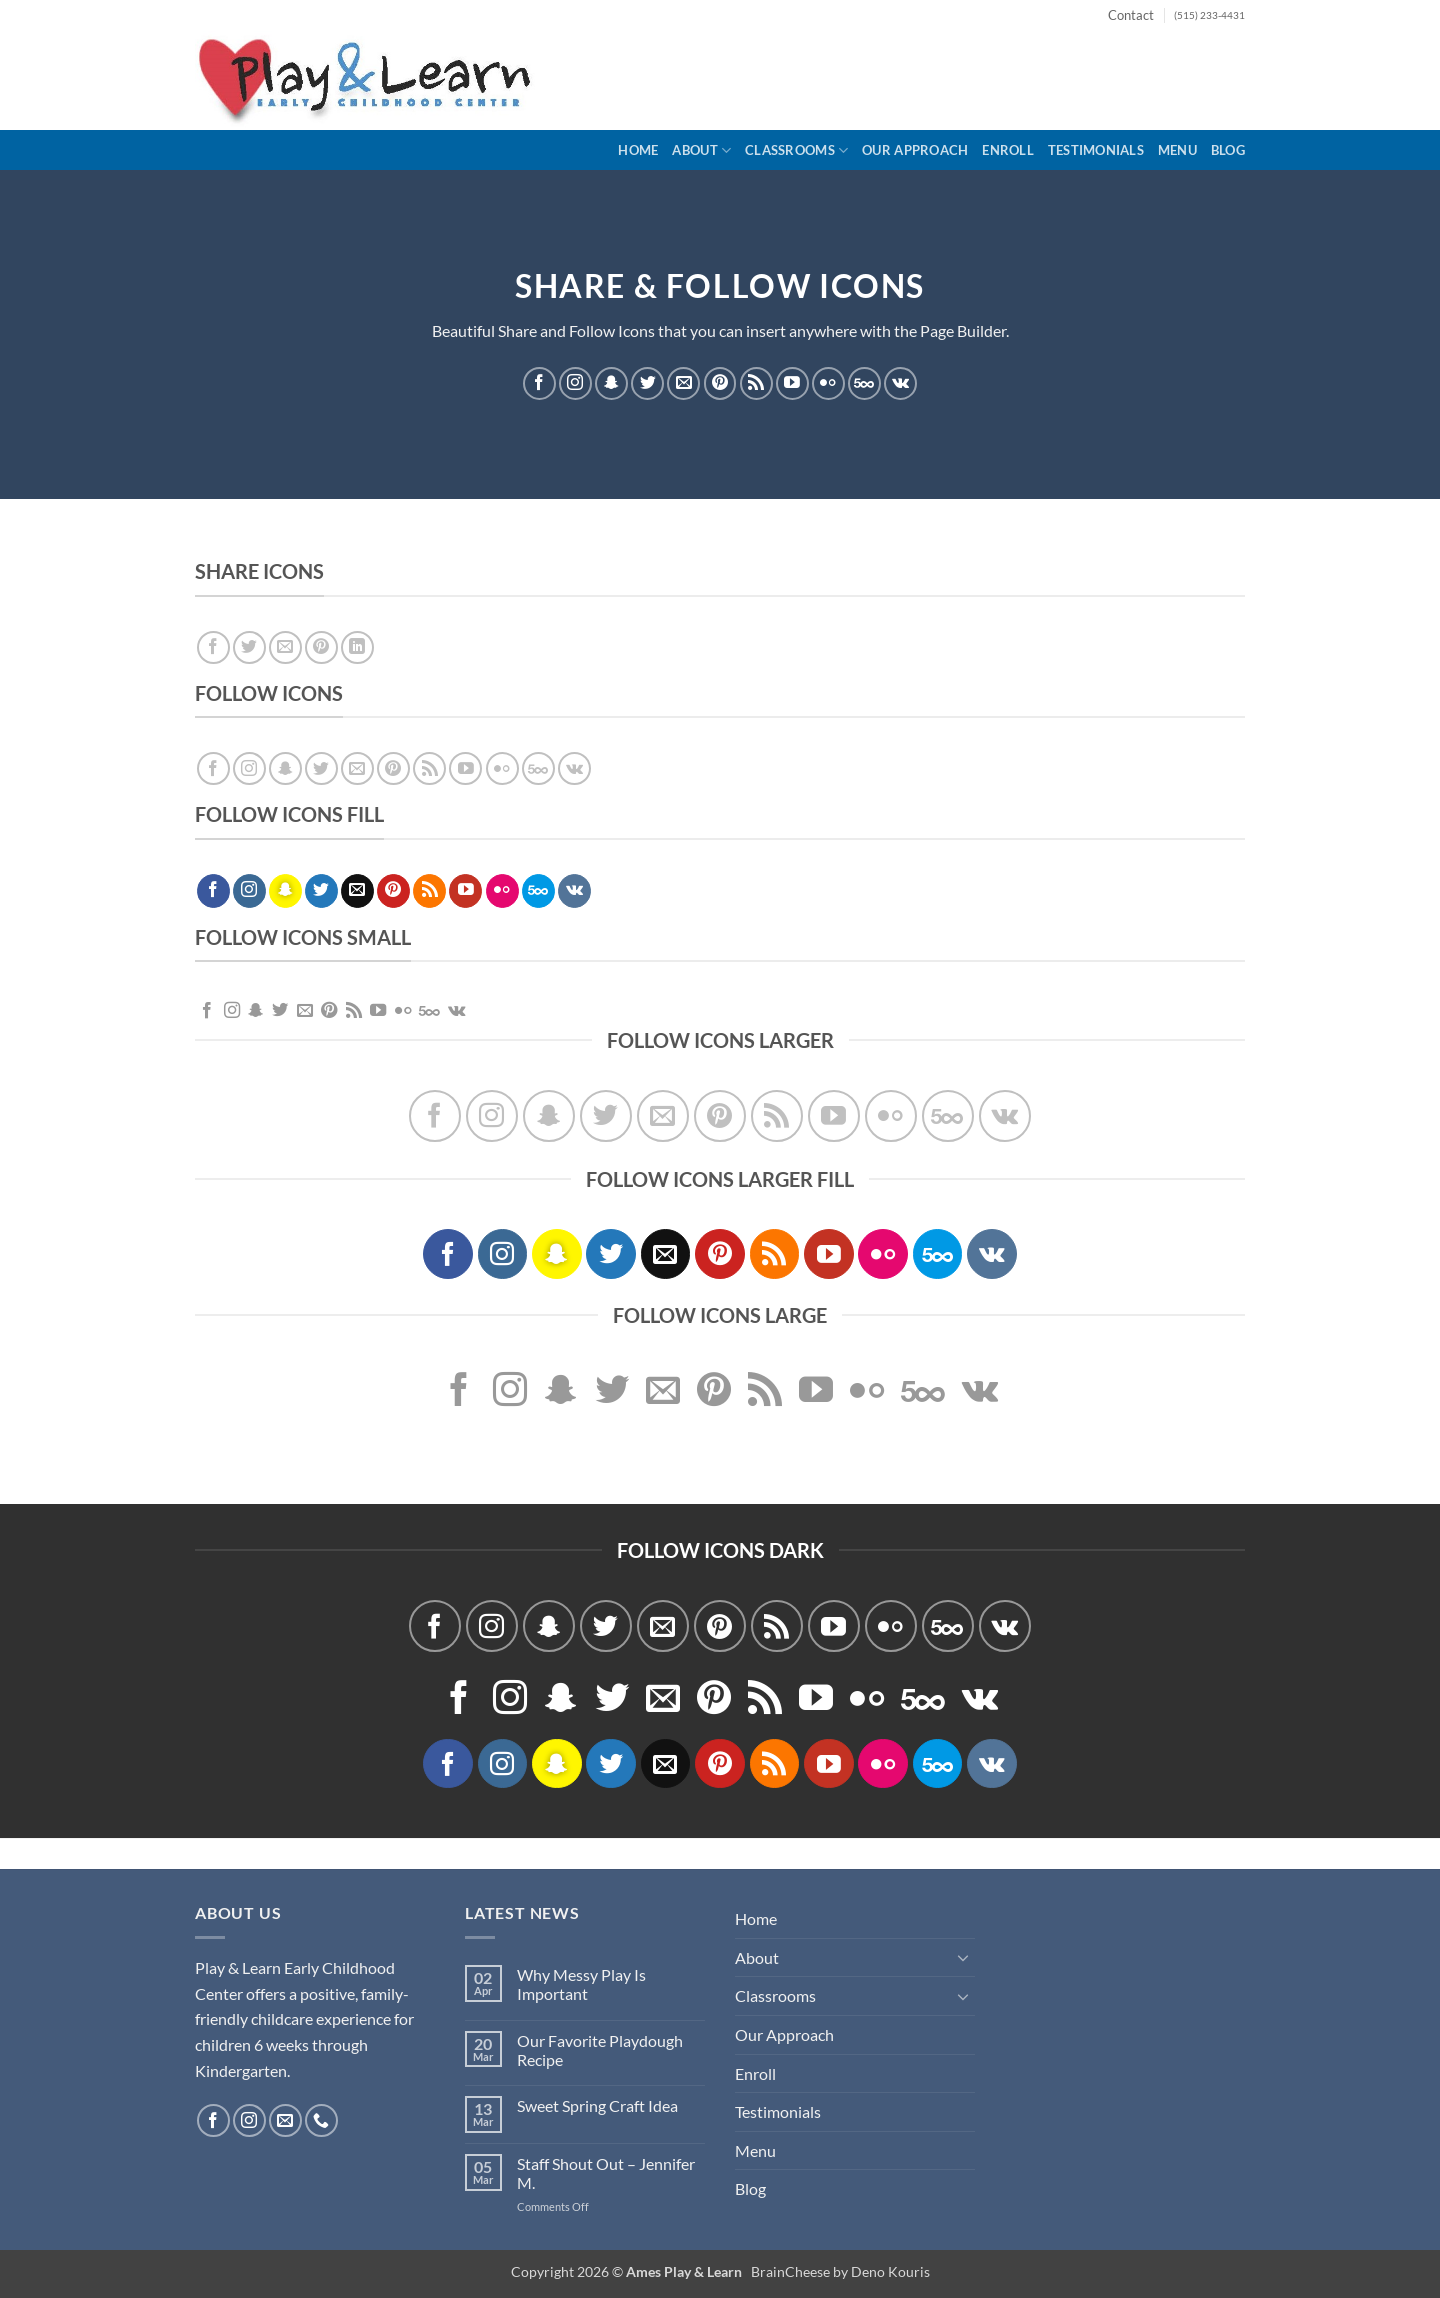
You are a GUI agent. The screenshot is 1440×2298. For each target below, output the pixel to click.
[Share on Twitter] (249, 647)
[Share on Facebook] (213, 647)
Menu (1177, 150)
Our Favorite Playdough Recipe (600, 2050)
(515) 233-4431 (1209, 15)
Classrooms (796, 150)
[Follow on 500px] (864, 382)
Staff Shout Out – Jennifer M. (606, 2173)
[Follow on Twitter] (647, 382)
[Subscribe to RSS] (756, 382)
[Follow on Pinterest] (720, 382)
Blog (1228, 150)
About (701, 150)
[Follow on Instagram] (575, 382)
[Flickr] (828, 382)
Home (638, 150)
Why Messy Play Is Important (581, 1984)
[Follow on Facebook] (539, 382)
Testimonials (1096, 150)
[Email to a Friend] (285, 647)
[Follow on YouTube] (792, 382)
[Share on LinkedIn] (357, 647)
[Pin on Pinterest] (321, 647)
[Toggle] (963, 1957)
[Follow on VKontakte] (900, 382)
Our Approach (915, 150)
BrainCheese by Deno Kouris (840, 2271)
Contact (1131, 15)
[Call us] (321, 2120)
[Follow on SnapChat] (611, 382)
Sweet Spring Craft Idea (597, 2105)
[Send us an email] (683, 382)
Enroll (1008, 150)
